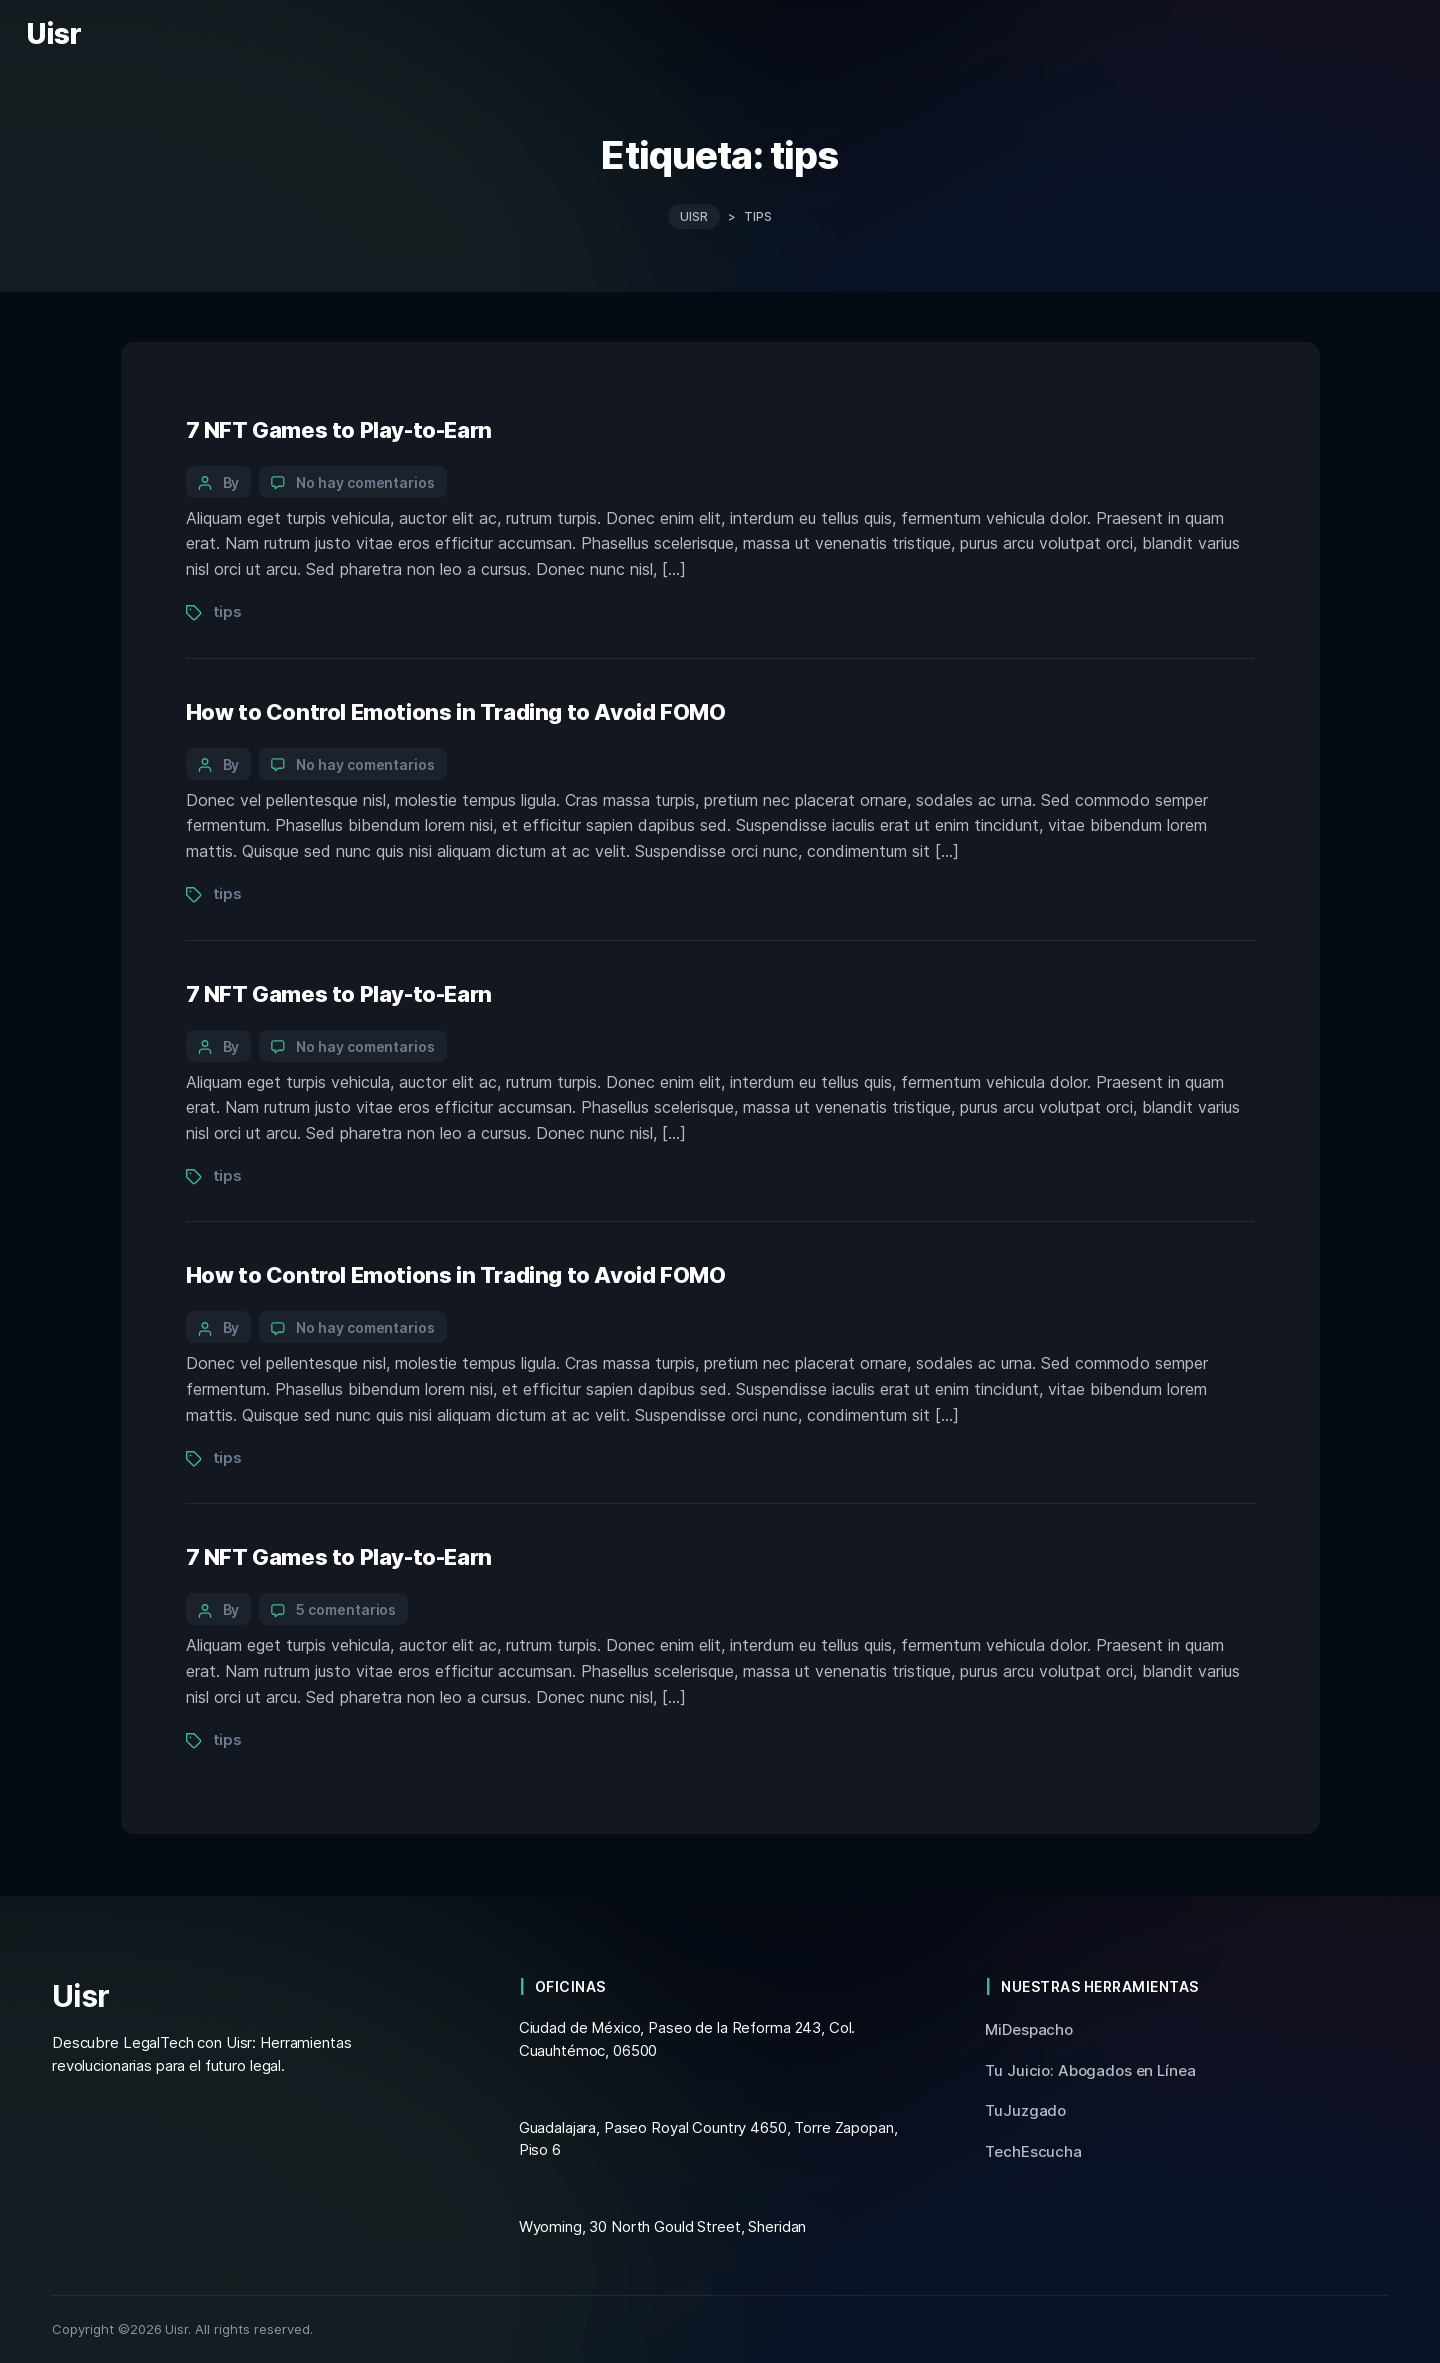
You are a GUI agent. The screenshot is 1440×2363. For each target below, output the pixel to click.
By (231, 481)
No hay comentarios (365, 481)
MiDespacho (1029, 2029)
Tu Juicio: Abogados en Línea (1090, 2070)
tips (227, 611)
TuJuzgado (1025, 2110)
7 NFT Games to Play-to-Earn (339, 429)
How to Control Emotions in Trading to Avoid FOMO (456, 711)
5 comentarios (346, 1609)
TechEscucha (1033, 2151)
